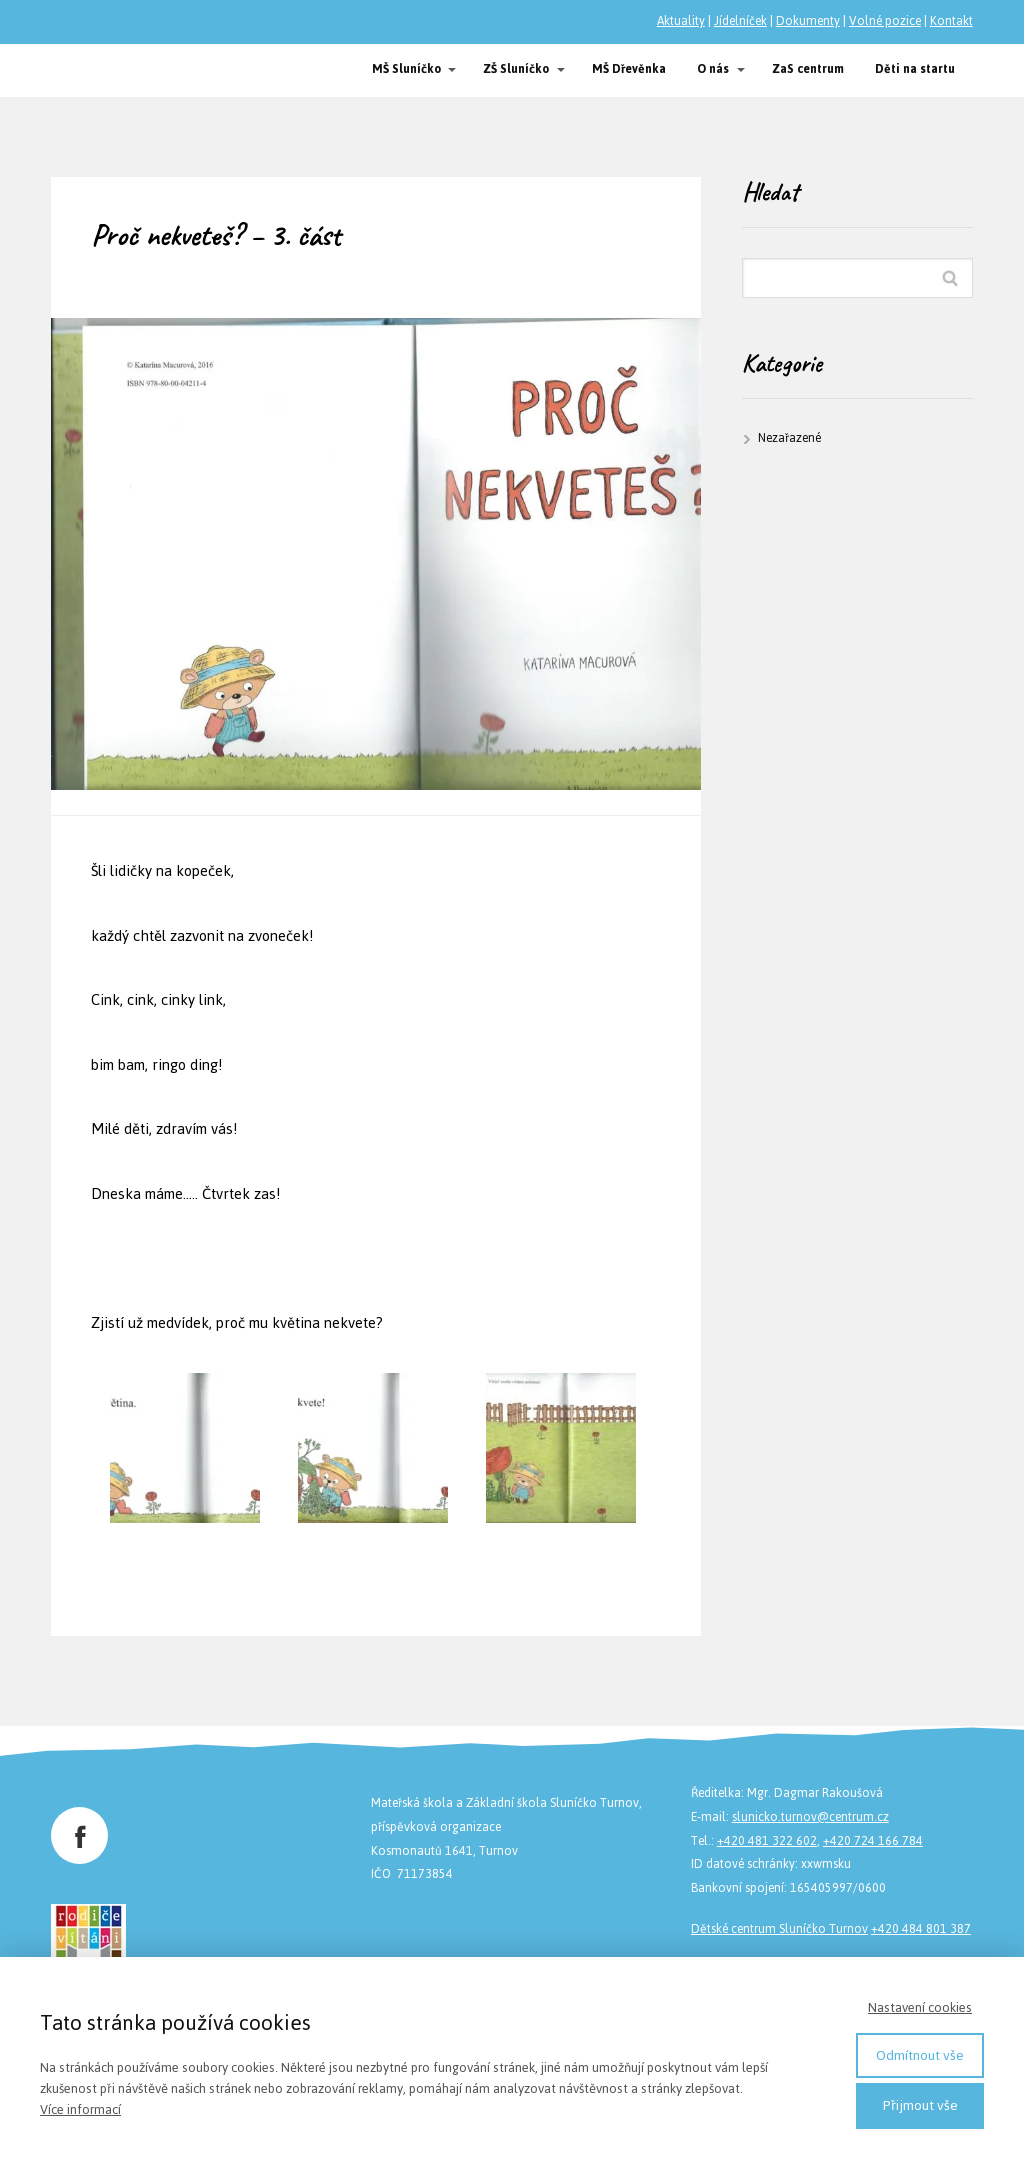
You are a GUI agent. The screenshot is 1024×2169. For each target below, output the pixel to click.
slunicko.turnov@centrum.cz (810, 1817)
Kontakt (951, 21)
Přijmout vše (920, 2105)
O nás (713, 69)
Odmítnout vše (920, 2055)
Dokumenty (808, 21)
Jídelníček (740, 21)
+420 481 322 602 (767, 1841)
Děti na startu (915, 69)
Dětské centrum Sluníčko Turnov (779, 1929)
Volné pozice (885, 21)
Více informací (80, 2109)
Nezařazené (789, 438)
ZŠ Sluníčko (516, 69)
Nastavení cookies (920, 2007)
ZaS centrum (808, 69)
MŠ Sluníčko (406, 69)
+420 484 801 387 (921, 1929)
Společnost (106, 70)
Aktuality (681, 21)
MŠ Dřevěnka (629, 69)
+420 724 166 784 (873, 1841)
